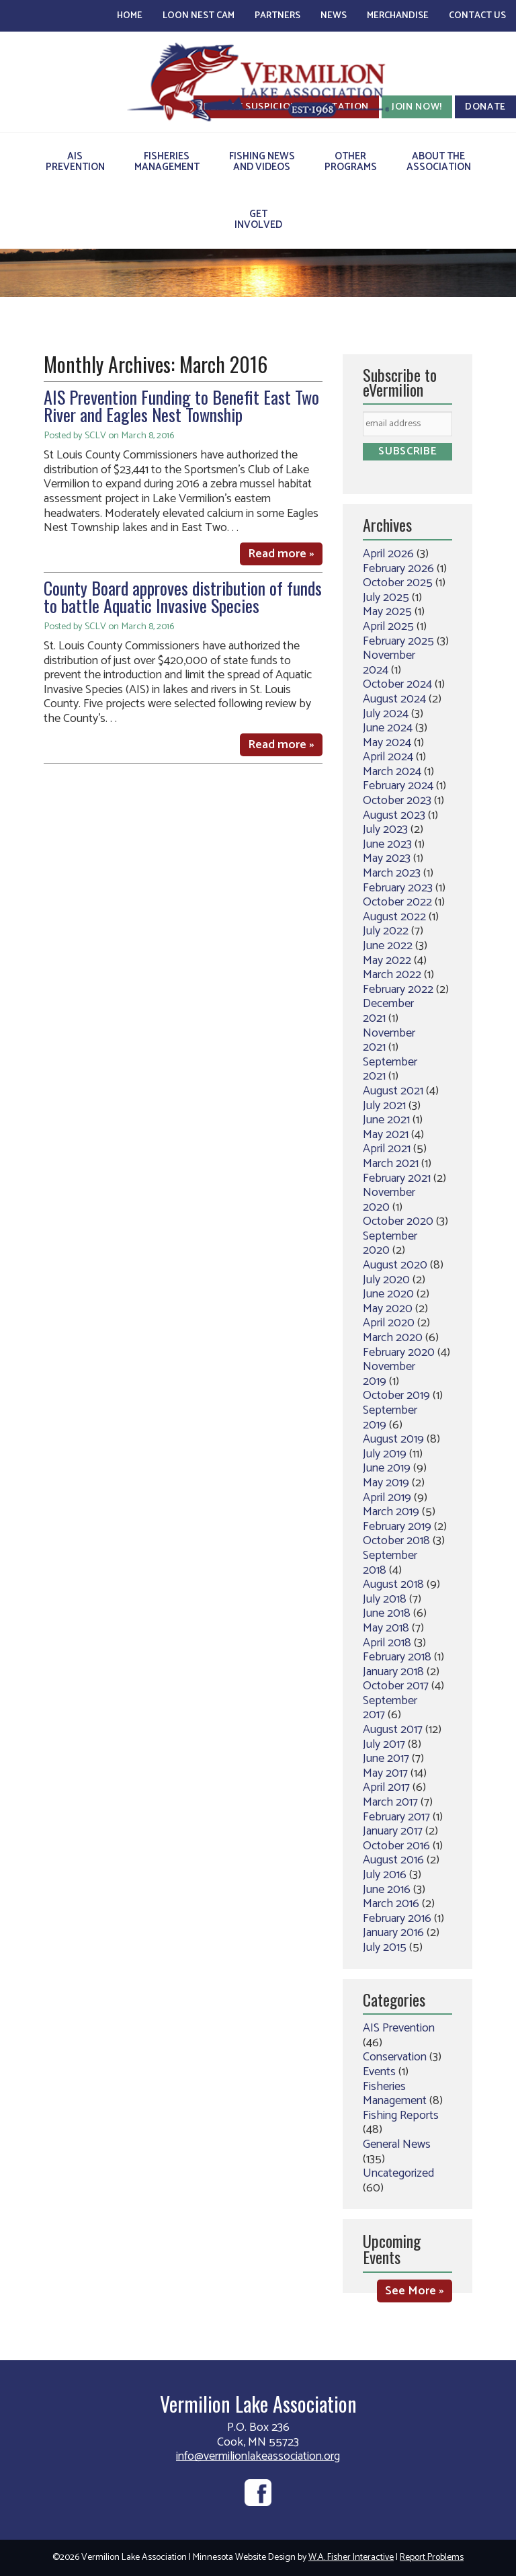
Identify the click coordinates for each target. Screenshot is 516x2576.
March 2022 (392, 975)
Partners (277, 16)
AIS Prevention (399, 2028)
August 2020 (395, 1265)
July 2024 (385, 714)
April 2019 (387, 1498)
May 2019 (386, 1483)
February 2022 (398, 989)
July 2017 (384, 1744)
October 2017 (396, 1686)
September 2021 (390, 1069)
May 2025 (387, 612)
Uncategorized (398, 2173)
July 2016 (384, 1875)
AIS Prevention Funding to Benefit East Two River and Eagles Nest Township (181, 406)
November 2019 (389, 1374)
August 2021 (393, 1091)
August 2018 (393, 1584)
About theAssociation (438, 161)
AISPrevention (75, 161)
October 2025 (398, 583)
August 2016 (393, 1860)
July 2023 (385, 829)
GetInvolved (258, 219)
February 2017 (396, 1817)
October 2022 (397, 902)
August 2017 (393, 1730)
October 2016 (396, 1846)
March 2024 (392, 772)
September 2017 (390, 1708)
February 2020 (399, 1352)
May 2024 (387, 743)
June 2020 (388, 1294)
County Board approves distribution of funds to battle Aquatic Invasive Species (183, 596)
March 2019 (391, 1512)
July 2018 (384, 1599)
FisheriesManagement (167, 161)
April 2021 (387, 1149)
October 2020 (398, 1221)
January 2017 (393, 1831)
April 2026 (388, 554)
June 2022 (388, 946)
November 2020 (389, 1199)
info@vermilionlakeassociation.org (258, 2456)
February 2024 (398, 786)
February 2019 (397, 1527)
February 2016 (397, 1918)
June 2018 (387, 1613)
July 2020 (386, 1280)
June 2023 (387, 844)
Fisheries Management (395, 2094)
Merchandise (398, 16)
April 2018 (387, 1643)
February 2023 (398, 888)
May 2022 (387, 961)
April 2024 (388, 757)
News (333, 16)
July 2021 (384, 1106)
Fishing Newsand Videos (262, 161)
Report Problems (432, 2557)
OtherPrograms (351, 161)
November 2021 (389, 1040)
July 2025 (386, 598)
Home (129, 16)
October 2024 (397, 684)
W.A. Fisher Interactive (351, 2557)
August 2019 (393, 1439)
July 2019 (384, 1454)
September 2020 (390, 1243)
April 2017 (386, 1787)
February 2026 (398, 569)
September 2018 (390, 1562)
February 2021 (397, 1178)
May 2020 (388, 1309)
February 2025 (398, 641)
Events (379, 2072)
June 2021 (386, 1120)
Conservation (395, 2057)
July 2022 (385, 931)
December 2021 (388, 1011)
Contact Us (477, 16)
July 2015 (384, 1947)
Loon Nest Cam (198, 16)
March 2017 (390, 1802)
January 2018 (393, 1672)
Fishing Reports (401, 2115)
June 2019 (387, 1468)
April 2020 (389, 1323)
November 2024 (389, 662)
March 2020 (393, 1338)
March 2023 (392, 873)
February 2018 (397, 1657)
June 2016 (387, 1890)
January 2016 (393, 1933)
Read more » (281, 554)
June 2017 (386, 1758)
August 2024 (394, 699)
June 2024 (388, 728)
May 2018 (386, 1628)
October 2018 (396, 1541)
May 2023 (387, 858)
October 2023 (397, 801)
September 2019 (390, 1417)
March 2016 (391, 1904)
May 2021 (385, 1135)
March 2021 (391, 1164)
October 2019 (396, 1395)
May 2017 (385, 1773)
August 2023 (394, 815)
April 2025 (388, 626)
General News (397, 2144)
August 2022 (394, 917)
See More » (414, 2291)
